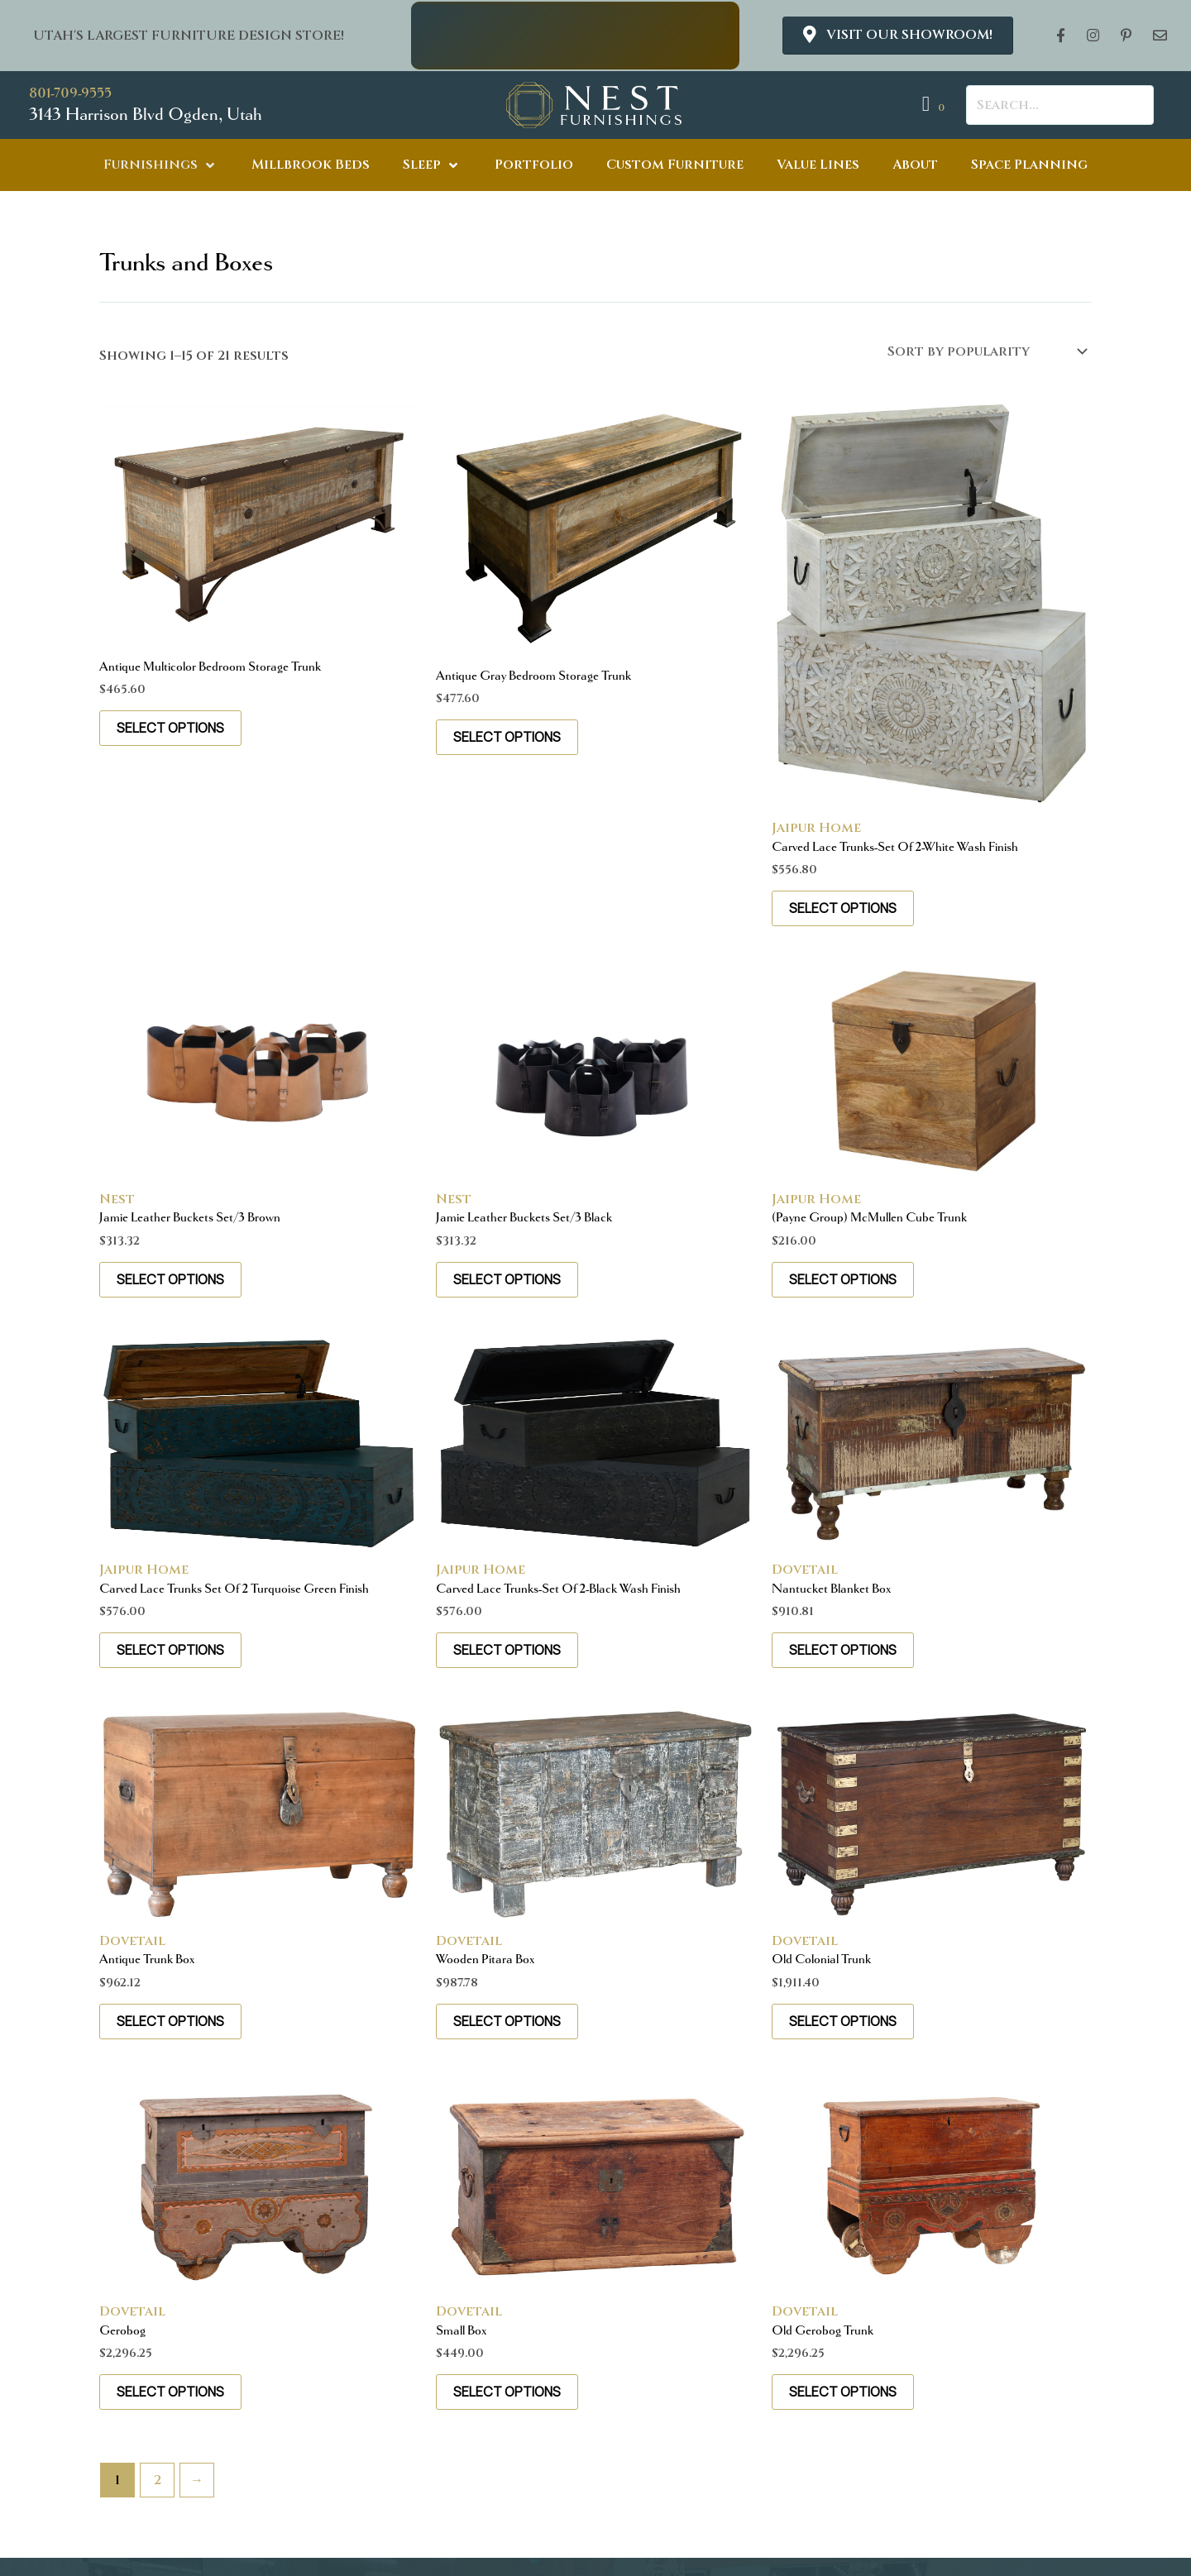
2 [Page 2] (157, 2480)
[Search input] (1060, 105)
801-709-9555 (70, 93)
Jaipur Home (816, 828)
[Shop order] (986, 351)
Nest (117, 1199)
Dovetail (805, 1569)
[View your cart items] (935, 104)
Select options (170, 728)
